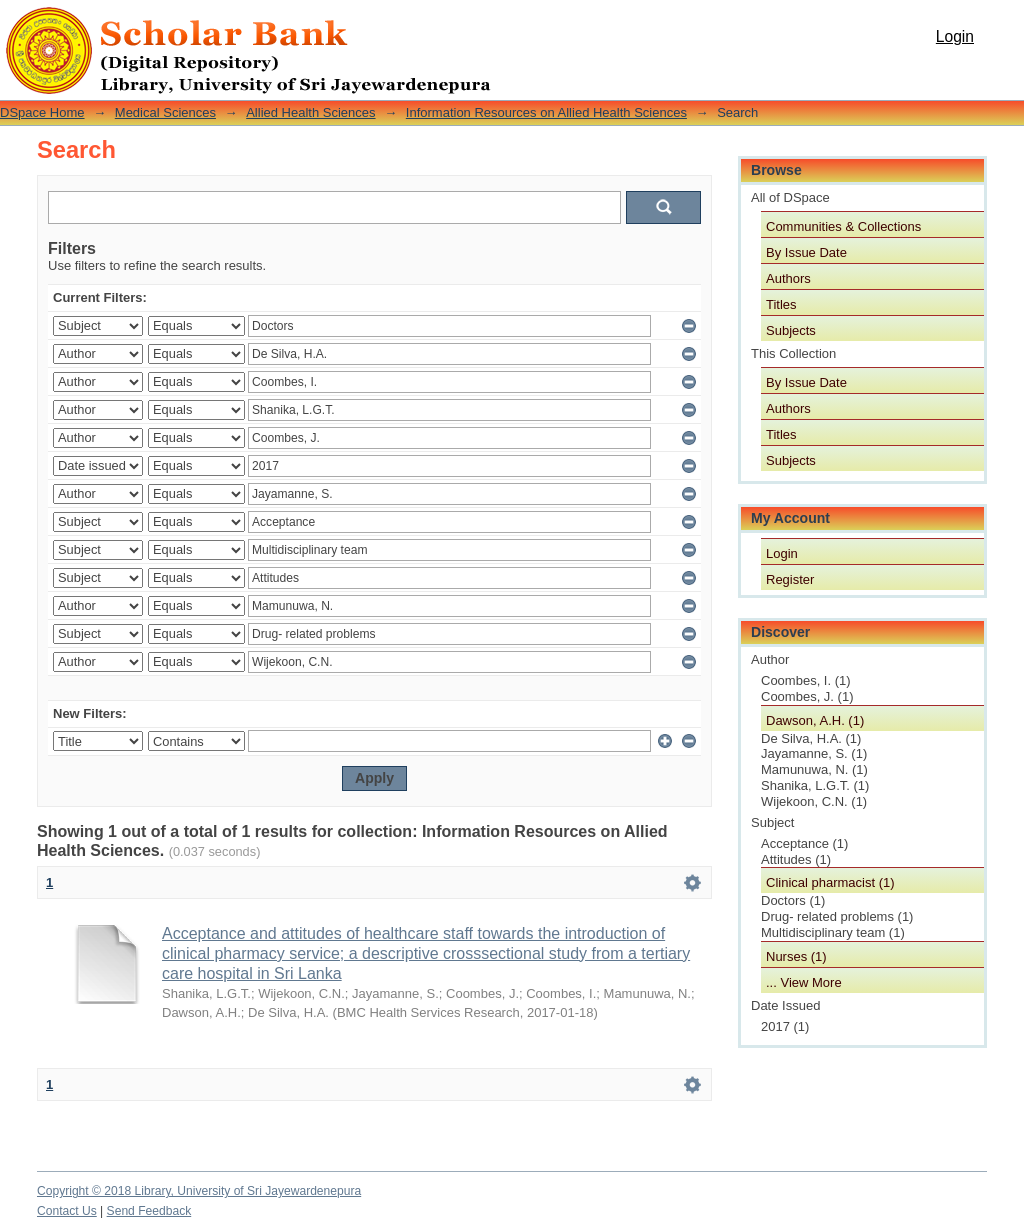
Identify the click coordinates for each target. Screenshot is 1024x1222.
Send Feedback (149, 1211)
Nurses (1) (796, 956)
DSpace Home (42, 112)
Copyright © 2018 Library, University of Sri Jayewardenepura (199, 1191)
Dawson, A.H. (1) (815, 720)
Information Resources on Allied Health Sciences (546, 112)
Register (790, 579)
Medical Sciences (165, 112)
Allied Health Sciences (310, 112)
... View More (804, 982)
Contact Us (67, 1211)
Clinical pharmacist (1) (830, 882)
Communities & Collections (843, 226)
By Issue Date (806, 252)
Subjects (791, 330)
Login (955, 36)
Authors (788, 278)
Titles (781, 304)
